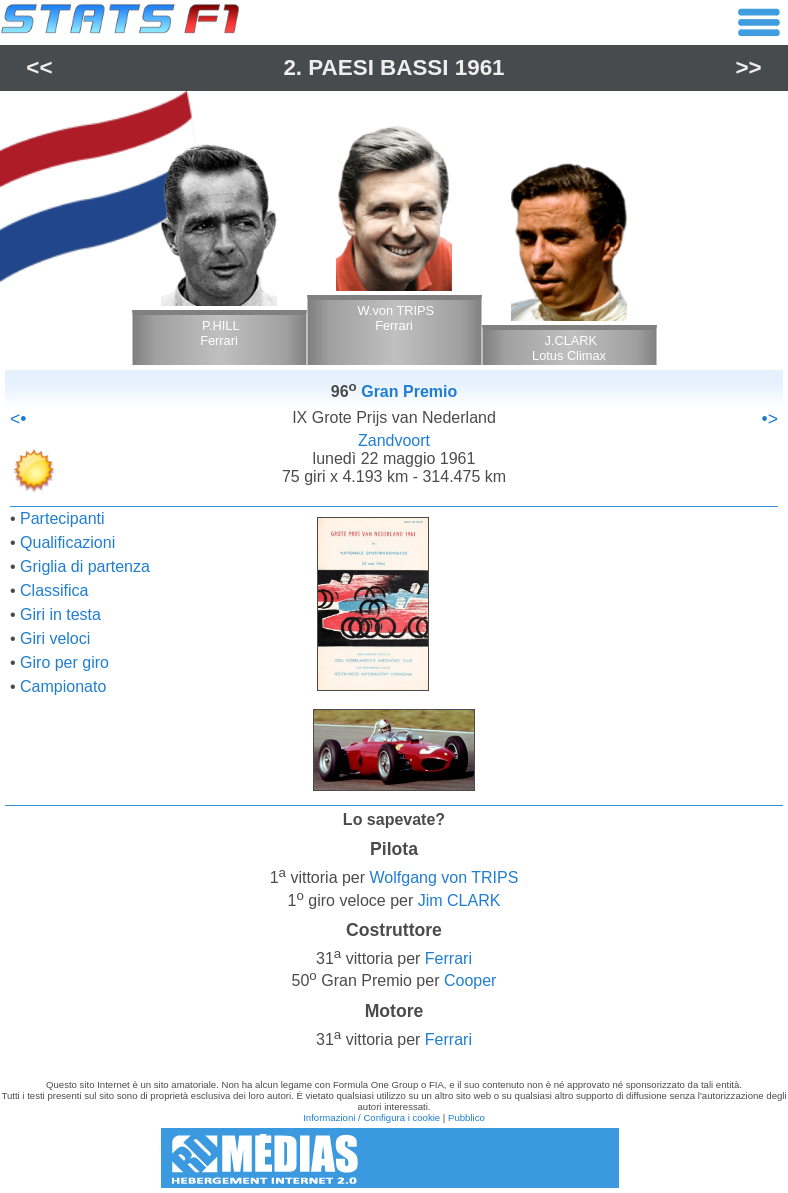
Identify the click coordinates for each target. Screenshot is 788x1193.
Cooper (470, 981)
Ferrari (448, 958)
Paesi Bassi (378, 67)
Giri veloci (55, 638)
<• (18, 419)
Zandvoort (394, 440)
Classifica (54, 590)
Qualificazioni (67, 542)
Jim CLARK (459, 900)
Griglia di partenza (85, 566)
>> (749, 67)
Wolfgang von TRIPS (444, 878)
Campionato (63, 686)
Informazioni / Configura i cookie (371, 1117)
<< (39, 67)
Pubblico (466, 1117)
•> (770, 419)
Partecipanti (62, 518)
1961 (480, 67)
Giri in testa (60, 614)
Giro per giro (64, 662)
